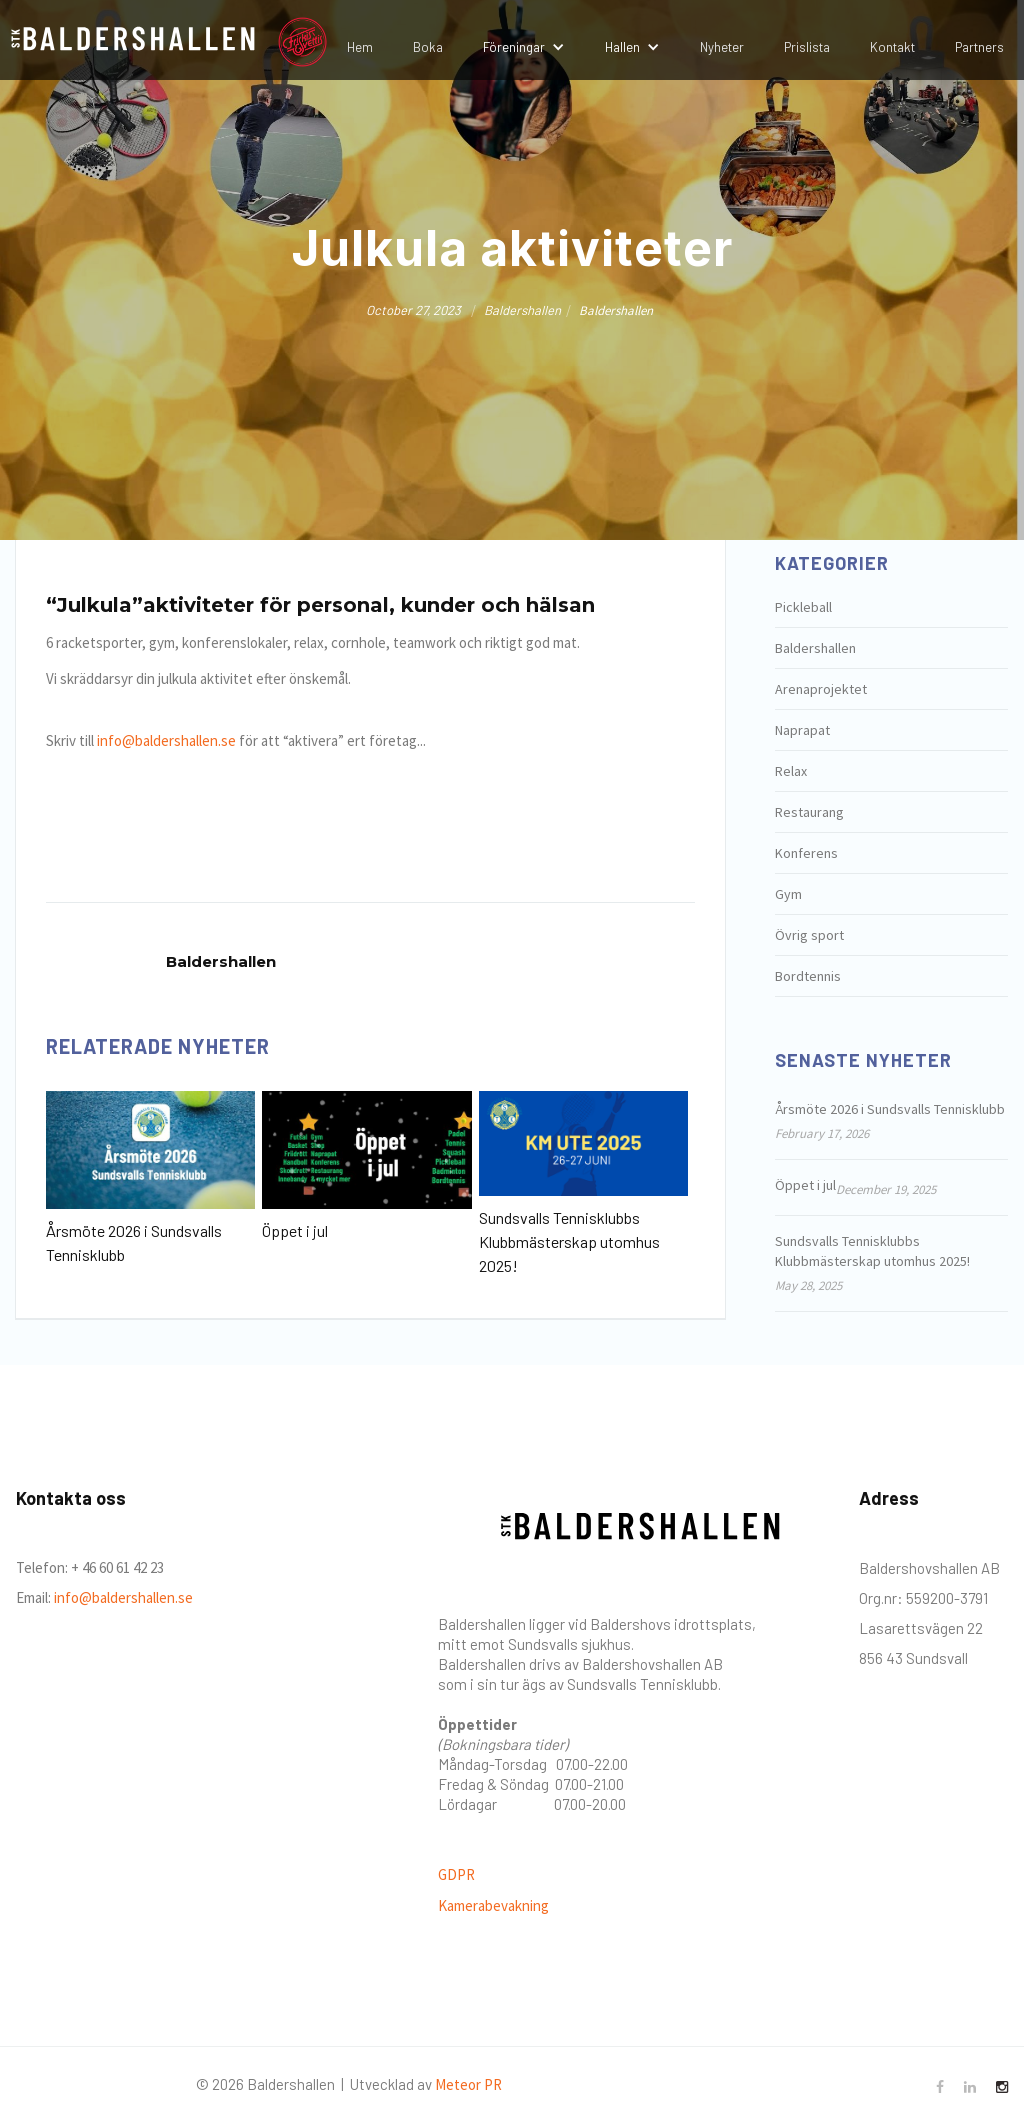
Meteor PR (468, 2084)
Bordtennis (808, 976)
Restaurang (809, 812)
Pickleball (803, 607)
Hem (360, 47)
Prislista (807, 47)
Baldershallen (815, 648)
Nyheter (722, 47)
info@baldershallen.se (166, 740)
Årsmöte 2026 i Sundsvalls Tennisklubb (134, 1242)
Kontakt (892, 47)
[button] (524, 47)
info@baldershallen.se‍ (122, 1597)
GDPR (456, 1874)
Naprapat (802, 730)
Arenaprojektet (821, 689)
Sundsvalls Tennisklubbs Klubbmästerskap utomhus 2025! (569, 1241)
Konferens (806, 853)
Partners (979, 47)
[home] (131, 42)
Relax (791, 771)
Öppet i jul (295, 1230)
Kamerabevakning (493, 1905)
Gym (788, 894)
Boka (428, 47)
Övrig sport (809, 935)
